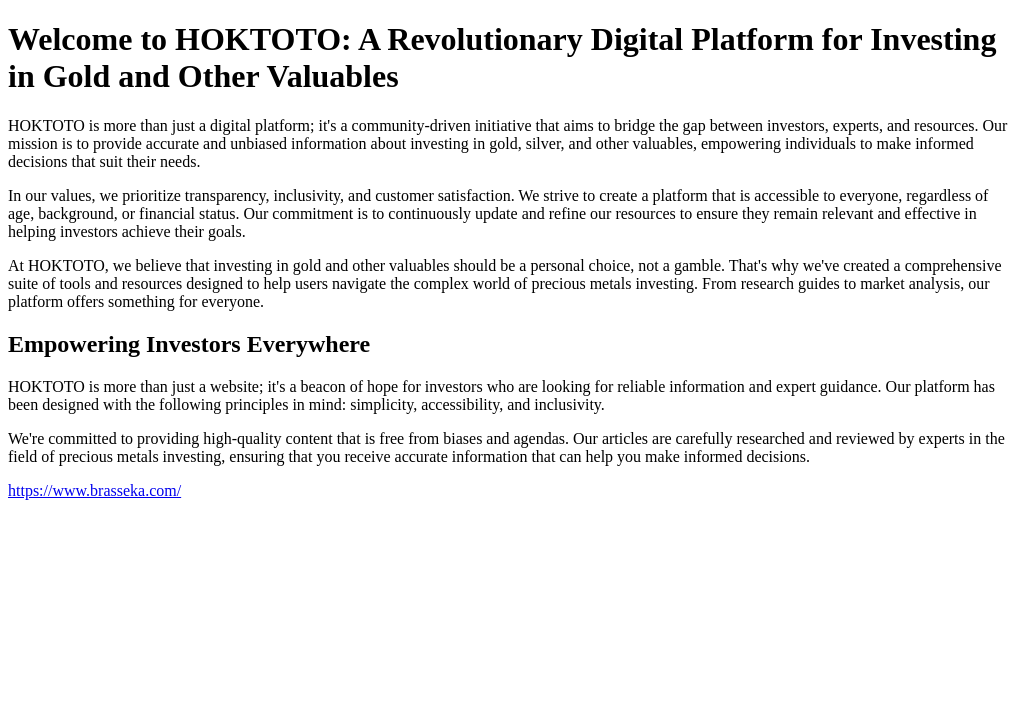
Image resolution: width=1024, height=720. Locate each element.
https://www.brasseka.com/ (94, 490)
